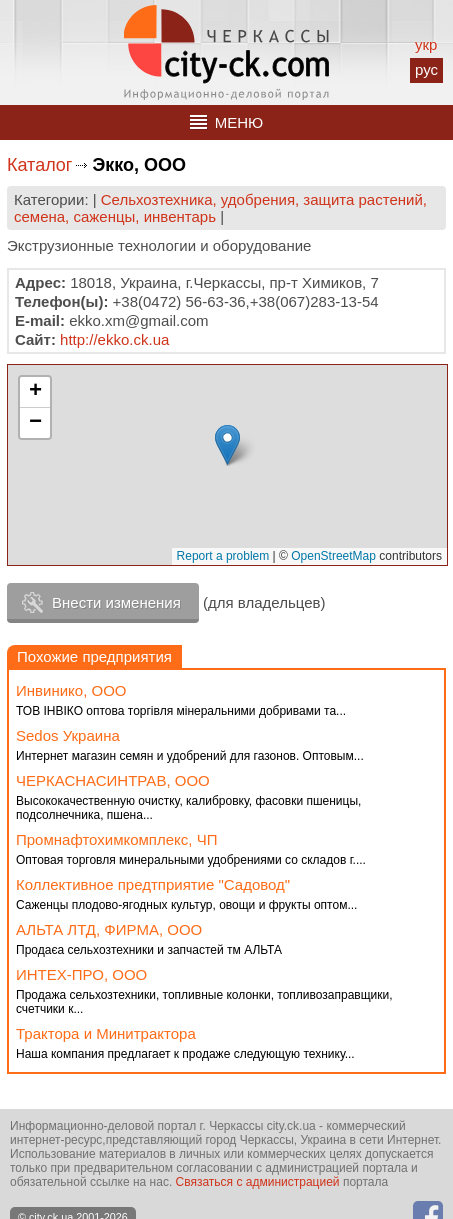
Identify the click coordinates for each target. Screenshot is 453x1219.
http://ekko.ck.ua (114, 339)
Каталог (39, 165)
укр (426, 44)
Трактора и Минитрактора (106, 1033)
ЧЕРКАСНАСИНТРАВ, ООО (113, 780)
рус (426, 69)
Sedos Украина (68, 735)
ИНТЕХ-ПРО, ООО (81, 974)
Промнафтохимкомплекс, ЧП (116, 839)
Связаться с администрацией (258, 1182)
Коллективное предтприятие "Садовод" (153, 884)
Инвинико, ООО (71, 690)
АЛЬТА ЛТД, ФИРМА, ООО (109, 929)
